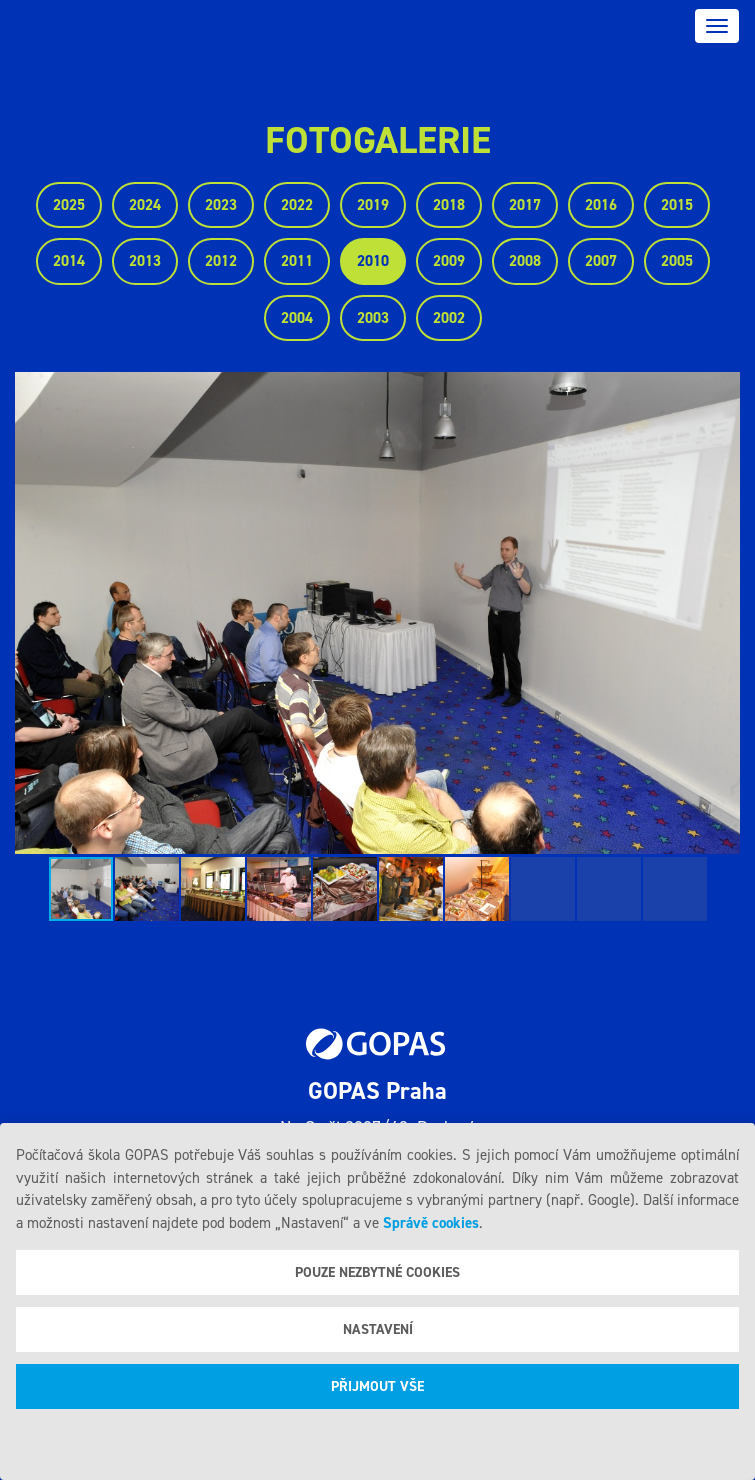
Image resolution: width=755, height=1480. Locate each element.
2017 (525, 205)
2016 (601, 205)
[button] (722, 613)
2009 (449, 261)
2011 (297, 261)
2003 (373, 318)
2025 (69, 205)
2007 (601, 261)
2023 (221, 205)
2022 (297, 205)
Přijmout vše (377, 1386)
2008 (525, 261)
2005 (677, 261)
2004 (297, 318)
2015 (677, 205)
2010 (373, 261)
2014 (69, 261)
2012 (221, 261)
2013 (145, 261)
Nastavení (378, 1329)
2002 (449, 318)
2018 (449, 205)
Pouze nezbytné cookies (377, 1272)
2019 (373, 205)
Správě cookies (431, 1223)
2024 (145, 205)
